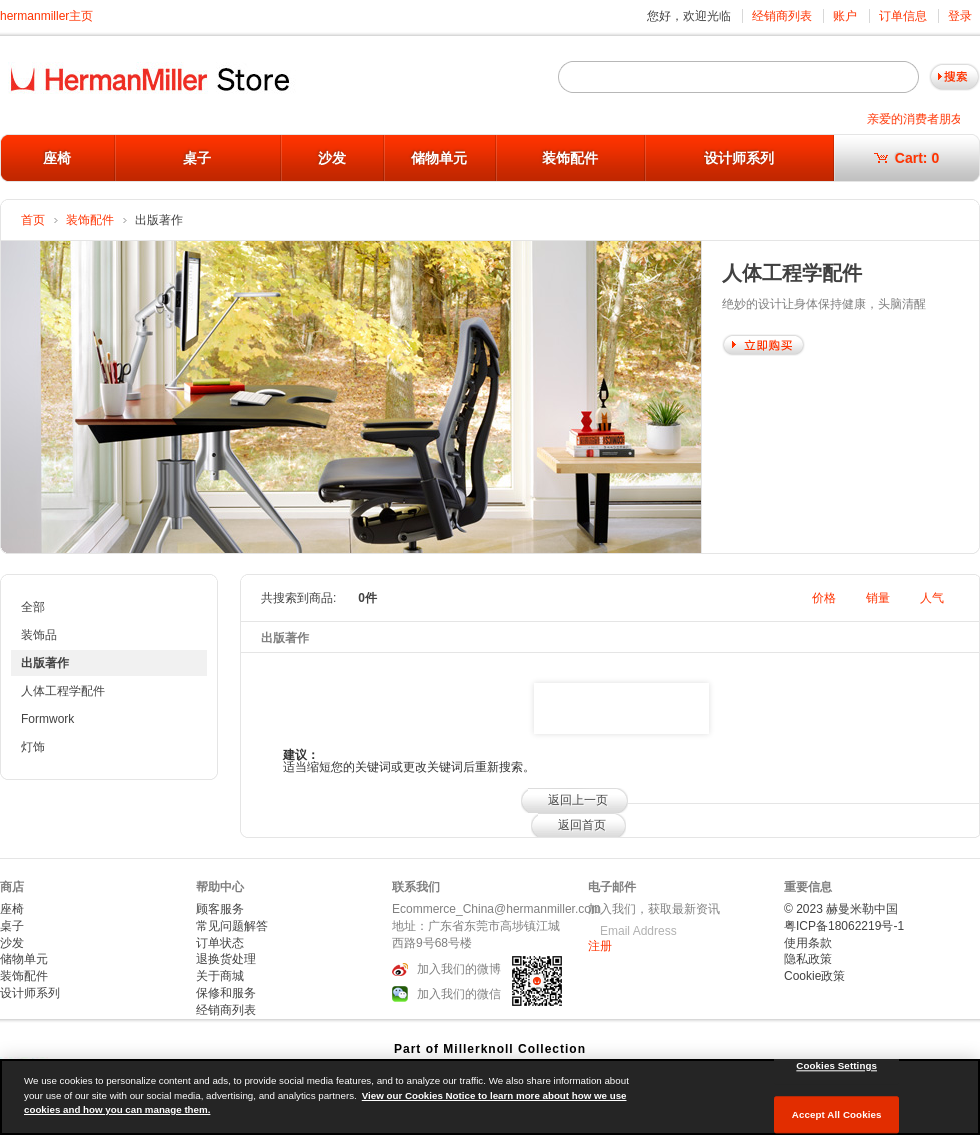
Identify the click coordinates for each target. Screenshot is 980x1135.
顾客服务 (220, 909)
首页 (33, 220)
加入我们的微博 (459, 969)
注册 (600, 946)
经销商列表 (782, 16)
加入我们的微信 (459, 994)
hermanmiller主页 (46, 16)
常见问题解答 (232, 926)
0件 (367, 598)
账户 (845, 16)
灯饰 (33, 747)
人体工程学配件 (63, 691)
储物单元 (439, 158)
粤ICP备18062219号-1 (844, 926)
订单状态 (220, 943)
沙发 (332, 158)
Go (954, 77)
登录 (960, 16)
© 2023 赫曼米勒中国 (841, 909)
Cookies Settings (836, 1065)
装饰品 (39, 635)
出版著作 (45, 663)
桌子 (197, 158)
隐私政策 (808, 959)
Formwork (47, 719)
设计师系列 (739, 158)
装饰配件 (570, 158)
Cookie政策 (814, 976)
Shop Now (763, 345)
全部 (33, 607)
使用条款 (808, 943)
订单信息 (903, 16)
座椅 (57, 158)
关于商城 (220, 976)
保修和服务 (226, 993)
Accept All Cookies (837, 1114)
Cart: (906, 158)
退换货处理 (226, 959)
